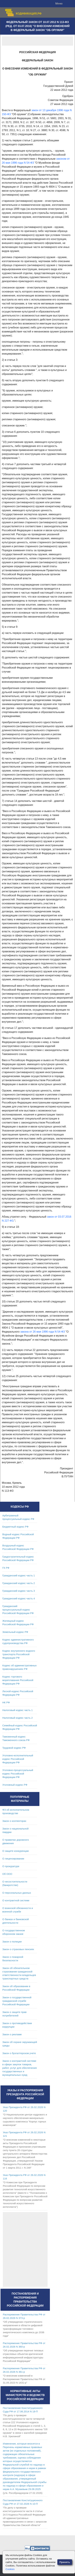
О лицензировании (13, 1858)
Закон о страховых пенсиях (18, 1949)
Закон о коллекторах (14, 1820)
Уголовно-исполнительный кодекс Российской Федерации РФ (17, 1759)
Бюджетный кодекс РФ (15, 1526)
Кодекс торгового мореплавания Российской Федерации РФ (17, 1680)
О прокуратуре (10, 1866)
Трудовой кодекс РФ (14, 1747)
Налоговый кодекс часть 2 (17, 1717)
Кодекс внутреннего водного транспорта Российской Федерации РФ (18, 1654)
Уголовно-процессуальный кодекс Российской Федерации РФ (17, 1773)
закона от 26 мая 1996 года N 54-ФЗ (42, 1331)
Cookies (9, 2569)
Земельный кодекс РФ (15, 1632)
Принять (64, 2562)
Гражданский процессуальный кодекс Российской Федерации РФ (18, 1610)
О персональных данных (16, 1892)
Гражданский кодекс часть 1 (18, 1575)
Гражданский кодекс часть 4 (18, 1598)
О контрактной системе (15, 1900)
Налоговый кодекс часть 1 (17, 1710)
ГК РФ (5, 1567)
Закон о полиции (12, 1941)
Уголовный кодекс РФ (14, 1784)
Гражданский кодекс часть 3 (18, 1590)
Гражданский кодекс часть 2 (18, 1583)
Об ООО (7, 1873)
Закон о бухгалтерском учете (19, 2053)
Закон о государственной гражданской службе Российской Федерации (16, 2001)
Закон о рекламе (12, 2034)
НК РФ (6, 1702)
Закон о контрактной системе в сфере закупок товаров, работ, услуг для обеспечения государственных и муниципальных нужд (19, 2067)
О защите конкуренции (15, 1850)
